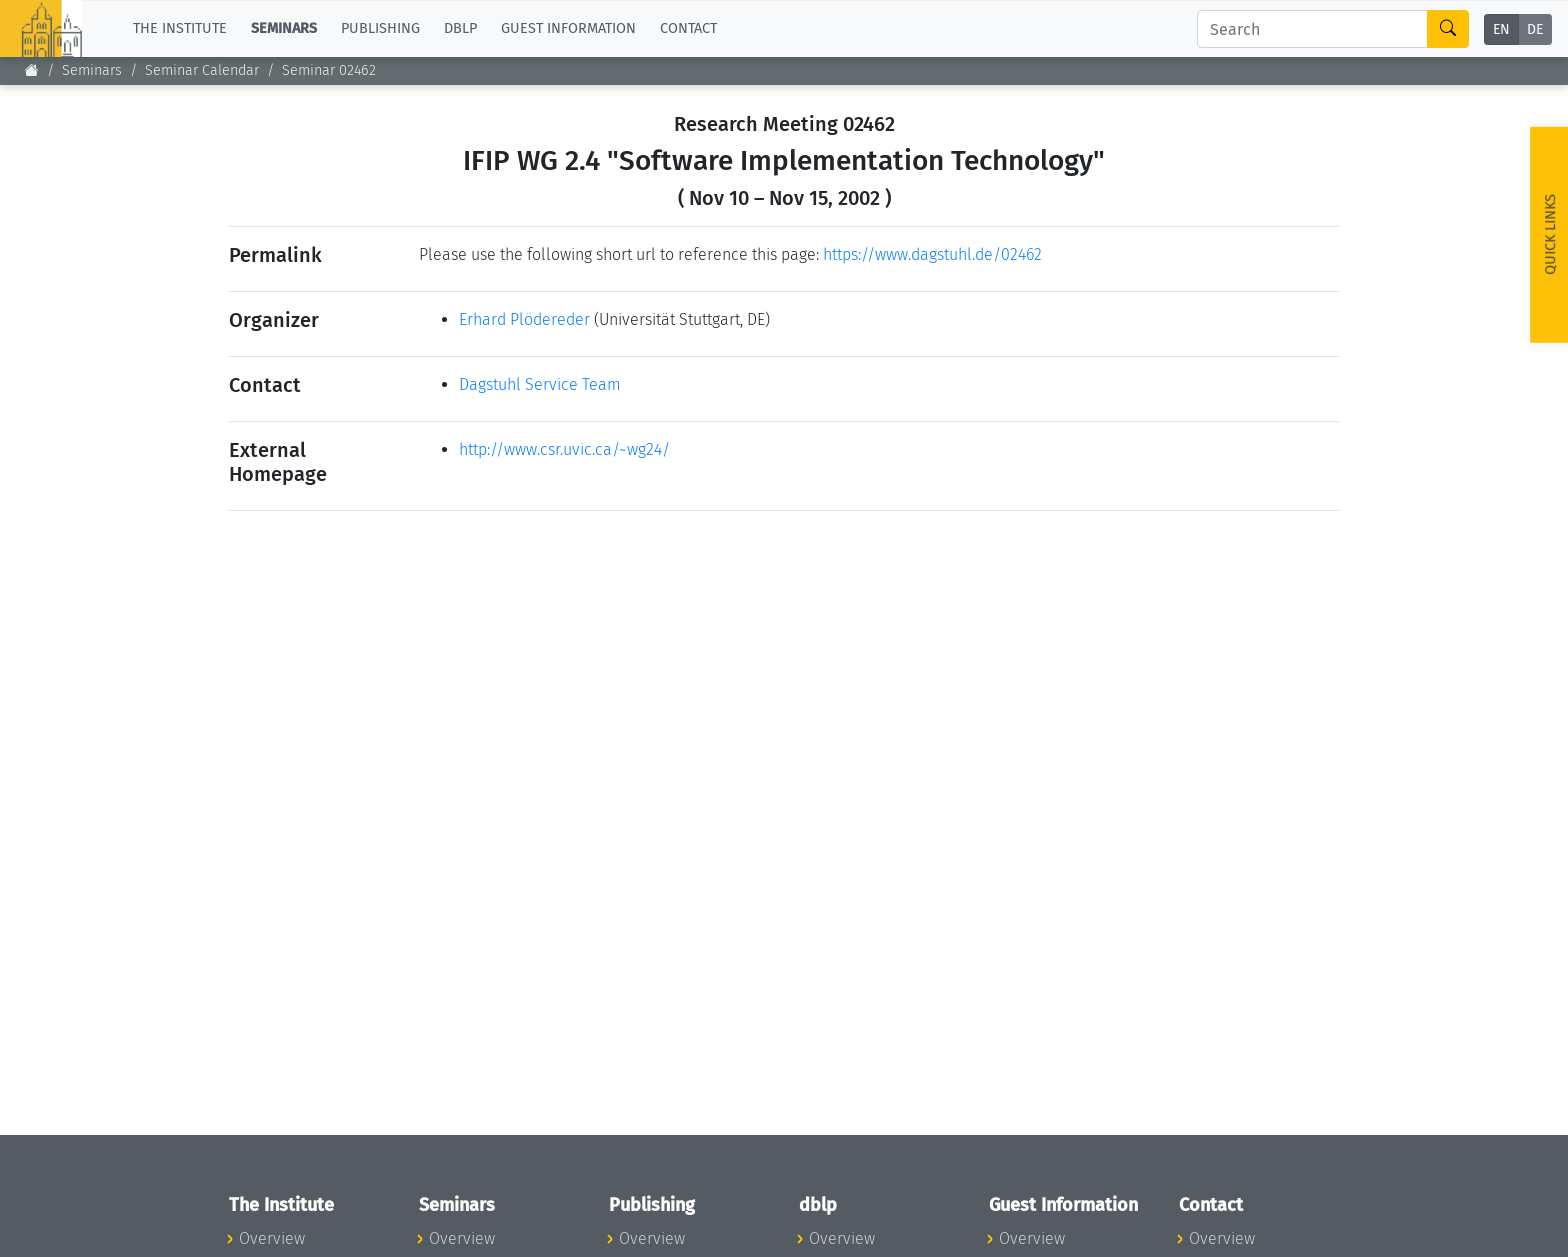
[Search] (1312, 29)
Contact (688, 28)
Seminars (92, 70)
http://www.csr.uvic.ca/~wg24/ (564, 449)
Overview (272, 1238)
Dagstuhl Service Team (540, 384)
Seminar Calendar (202, 70)
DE (1535, 29)
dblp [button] (460, 28)
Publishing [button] (380, 28)
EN (1501, 29)
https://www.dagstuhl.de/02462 (932, 254)
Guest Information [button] (568, 28)
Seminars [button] (284, 28)
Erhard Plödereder (524, 319)
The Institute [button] (180, 28)
